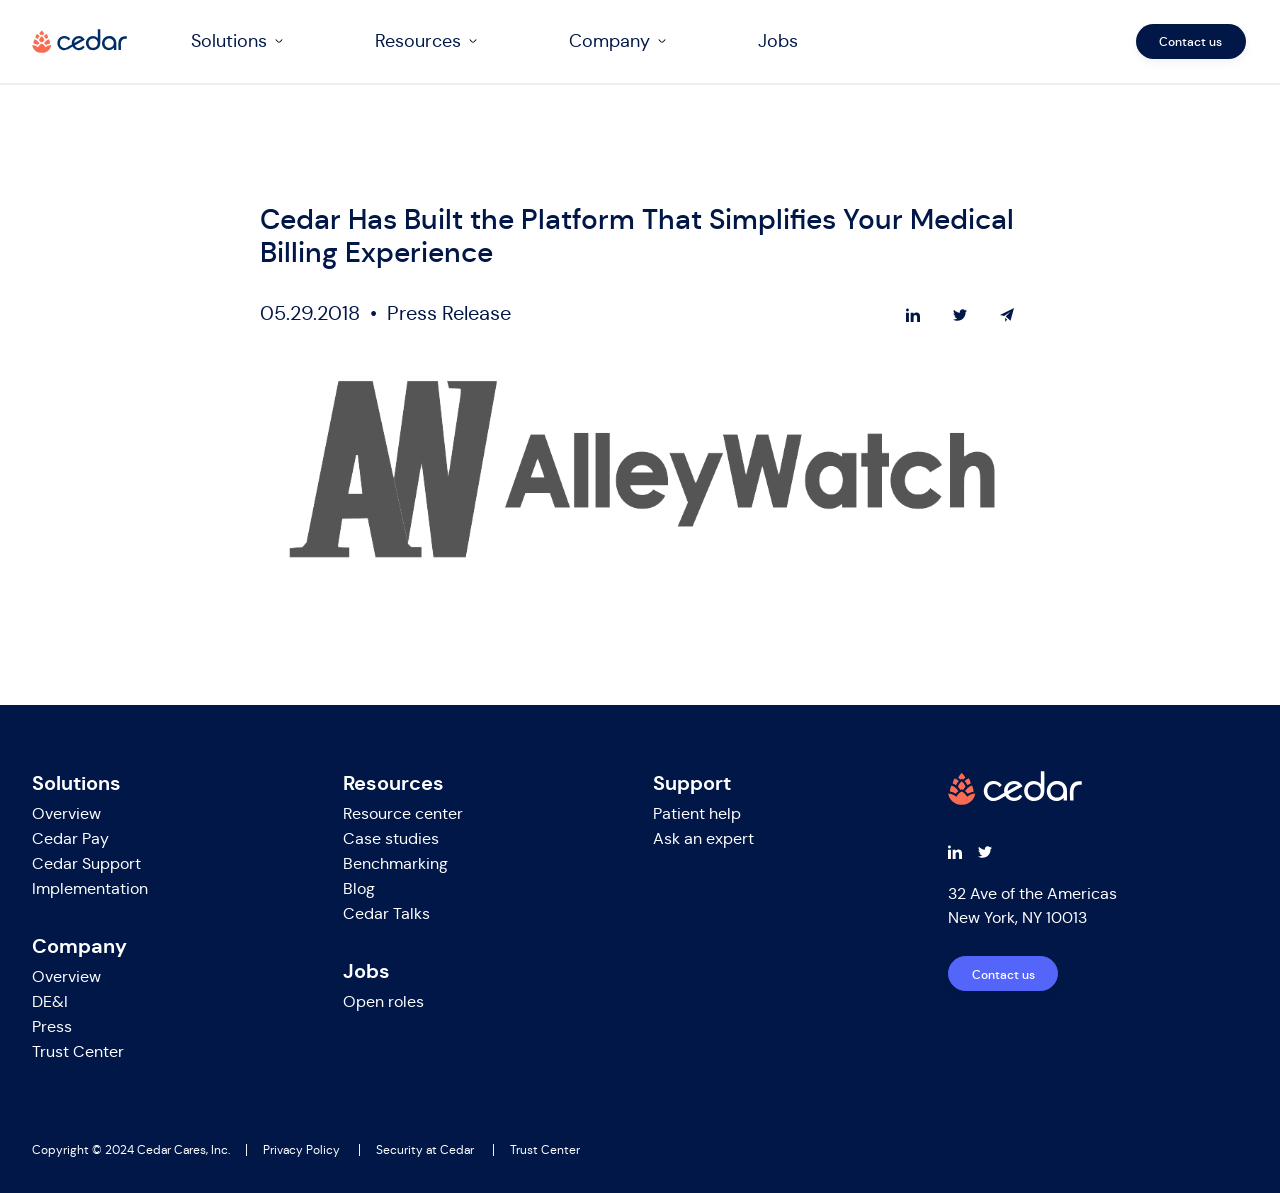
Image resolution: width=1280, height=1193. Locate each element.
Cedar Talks (386, 913)
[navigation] (712, 41)
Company (611, 41)
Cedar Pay (70, 838)
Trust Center (78, 1051)
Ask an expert (703, 838)
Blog (359, 888)
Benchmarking (395, 863)
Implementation (90, 888)
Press (52, 1026)
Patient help (697, 813)
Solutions (231, 41)
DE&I (50, 1001)
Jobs (780, 41)
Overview (66, 813)
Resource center (403, 813)
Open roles (383, 1001)
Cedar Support (86, 863)
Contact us (1193, 41)
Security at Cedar (425, 1150)
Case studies (391, 838)
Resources (420, 41)
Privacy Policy (301, 1150)
